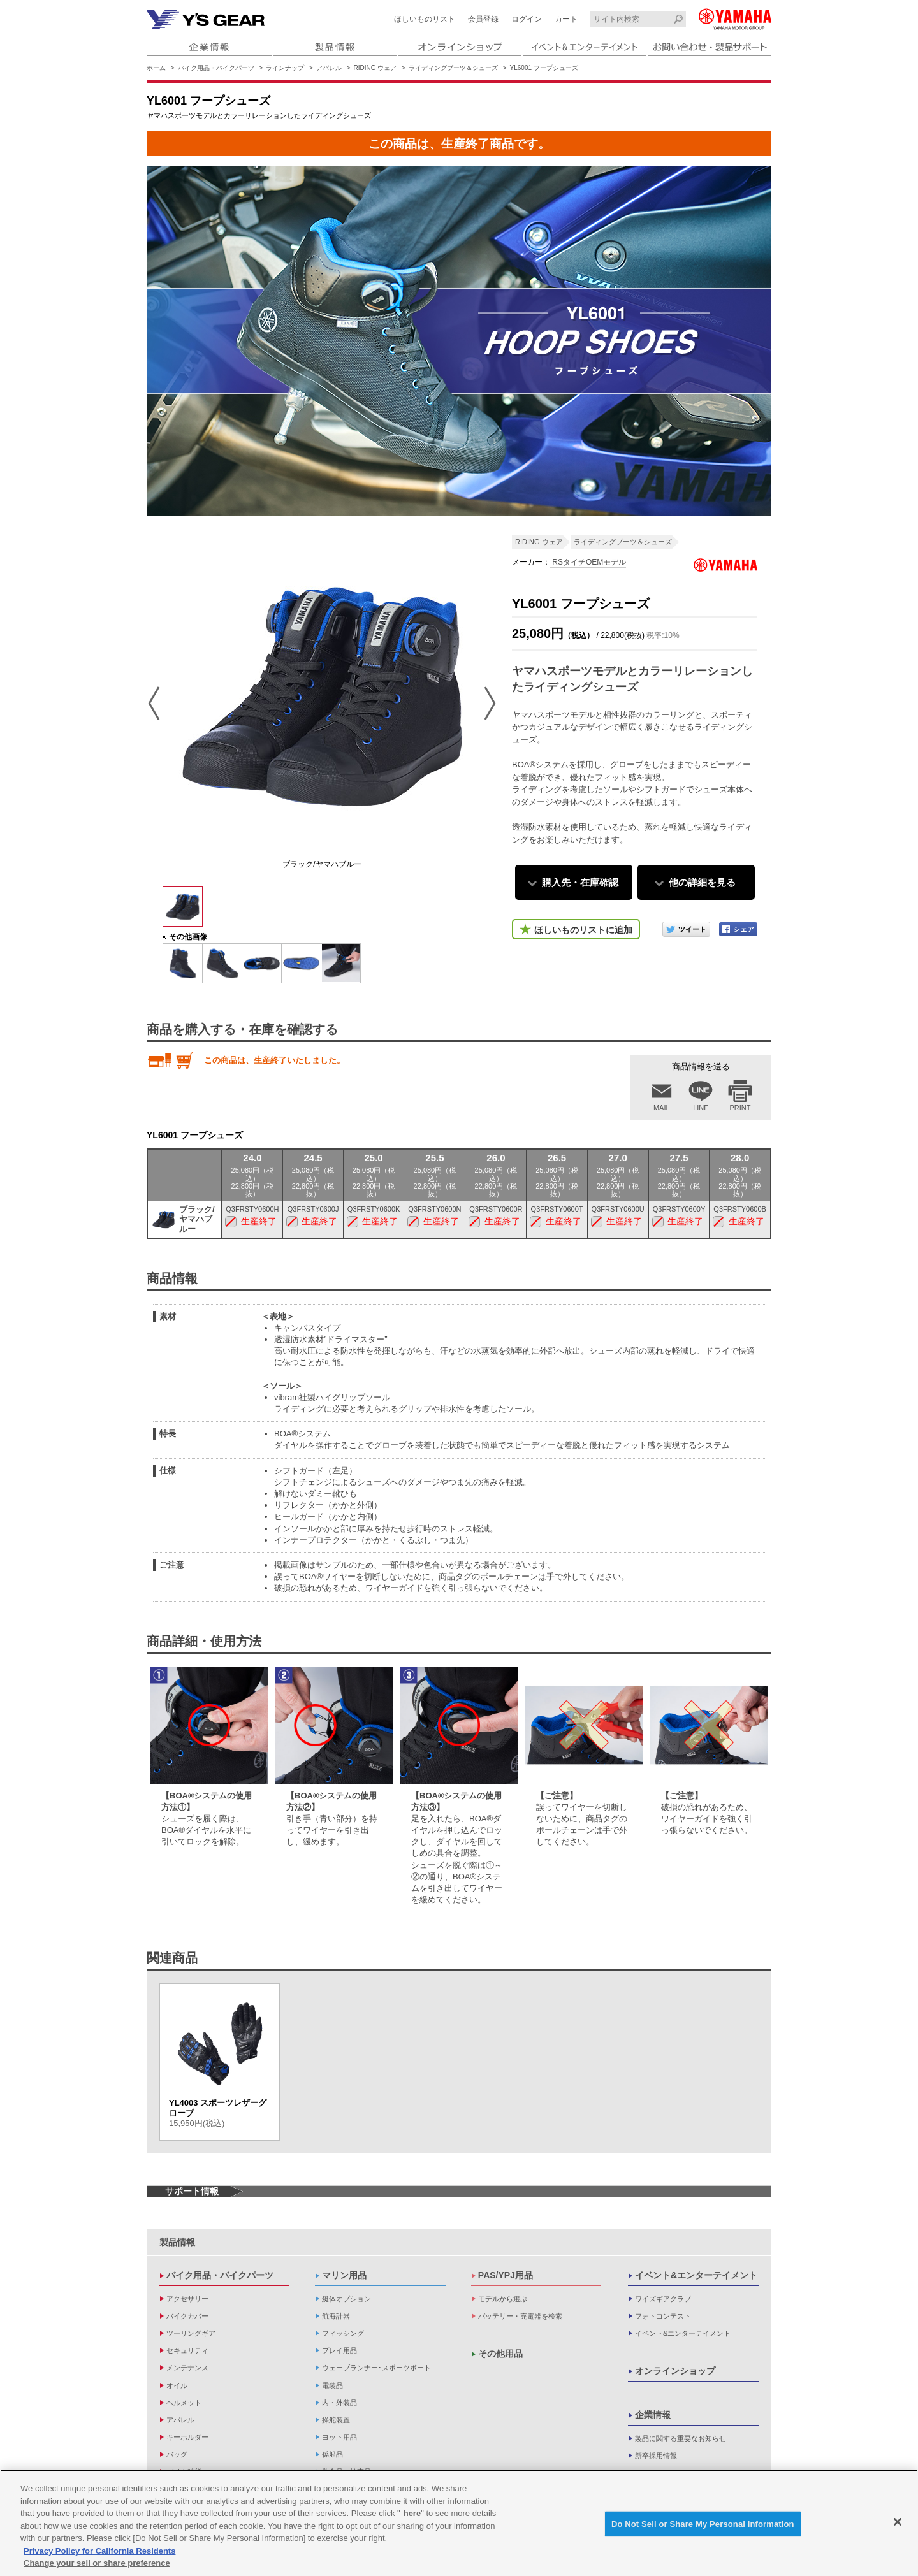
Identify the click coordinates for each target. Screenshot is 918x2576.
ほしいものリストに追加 (583, 930)
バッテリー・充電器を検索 (520, 2316)
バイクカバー (187, 2316)
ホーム (156, 67)
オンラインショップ (675, 2371)
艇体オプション (346, 2299)
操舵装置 (336, 2420)
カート (566, 19)
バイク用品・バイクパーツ (216, 67)
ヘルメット (183, 2402)
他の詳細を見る (702, 882)
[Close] (898, 2525)
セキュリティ (187, 2350)
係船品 (332, 2454)
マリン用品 (344, 2275)
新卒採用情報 (656, 2455)
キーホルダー (187, 2437)
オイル (176, 2385)
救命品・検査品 (346, 2471)
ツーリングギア (190, 2333)
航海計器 (336, 2316)
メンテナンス (187, 2367)
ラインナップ (285, 67)
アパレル (329, 67)
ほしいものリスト (424, 19)
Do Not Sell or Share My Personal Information (702, 2527)
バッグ (176, 2454)
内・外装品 (339, 2402)
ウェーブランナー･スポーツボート (376, 2367)
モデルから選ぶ (502, 2299)
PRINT (740, 1107)
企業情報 (653, 2415)
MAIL (661, 1107)
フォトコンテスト (663, 2316)
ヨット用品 (339, 2437)
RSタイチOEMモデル (588, 562)
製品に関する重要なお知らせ (680, 2438)
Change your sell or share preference (97, 2567)
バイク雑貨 (183, 2471)
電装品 (332, 2385)
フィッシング (343, 2333)
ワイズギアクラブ (663, 2299)
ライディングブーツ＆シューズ (453, 67)
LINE (700, 1107)
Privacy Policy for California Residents (99, 2554)
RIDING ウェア (375, 67)
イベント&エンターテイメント (696, 2275)
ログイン (526, 19)
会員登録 (483, 19)
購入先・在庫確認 (580, 882)
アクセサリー (187, 2299)
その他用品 (500, 2353)
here (412, 2517)
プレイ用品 (339, 2350)
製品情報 (177, 2242)
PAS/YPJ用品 (505, 2275)
